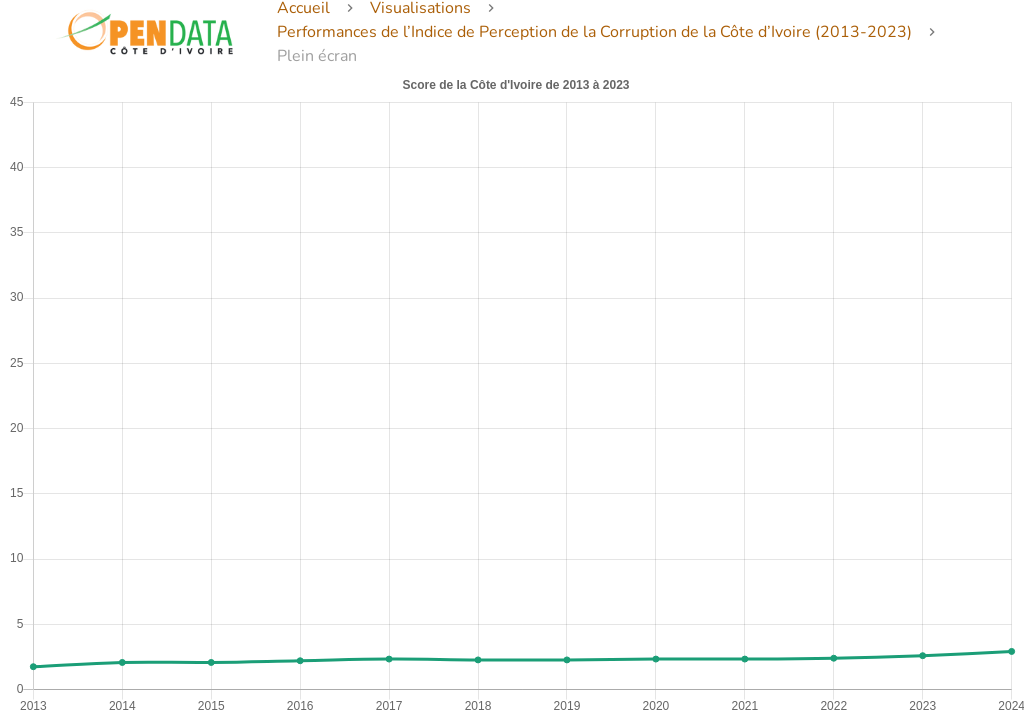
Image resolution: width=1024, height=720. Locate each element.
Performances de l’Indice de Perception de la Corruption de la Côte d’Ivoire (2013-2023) (594, 32)
